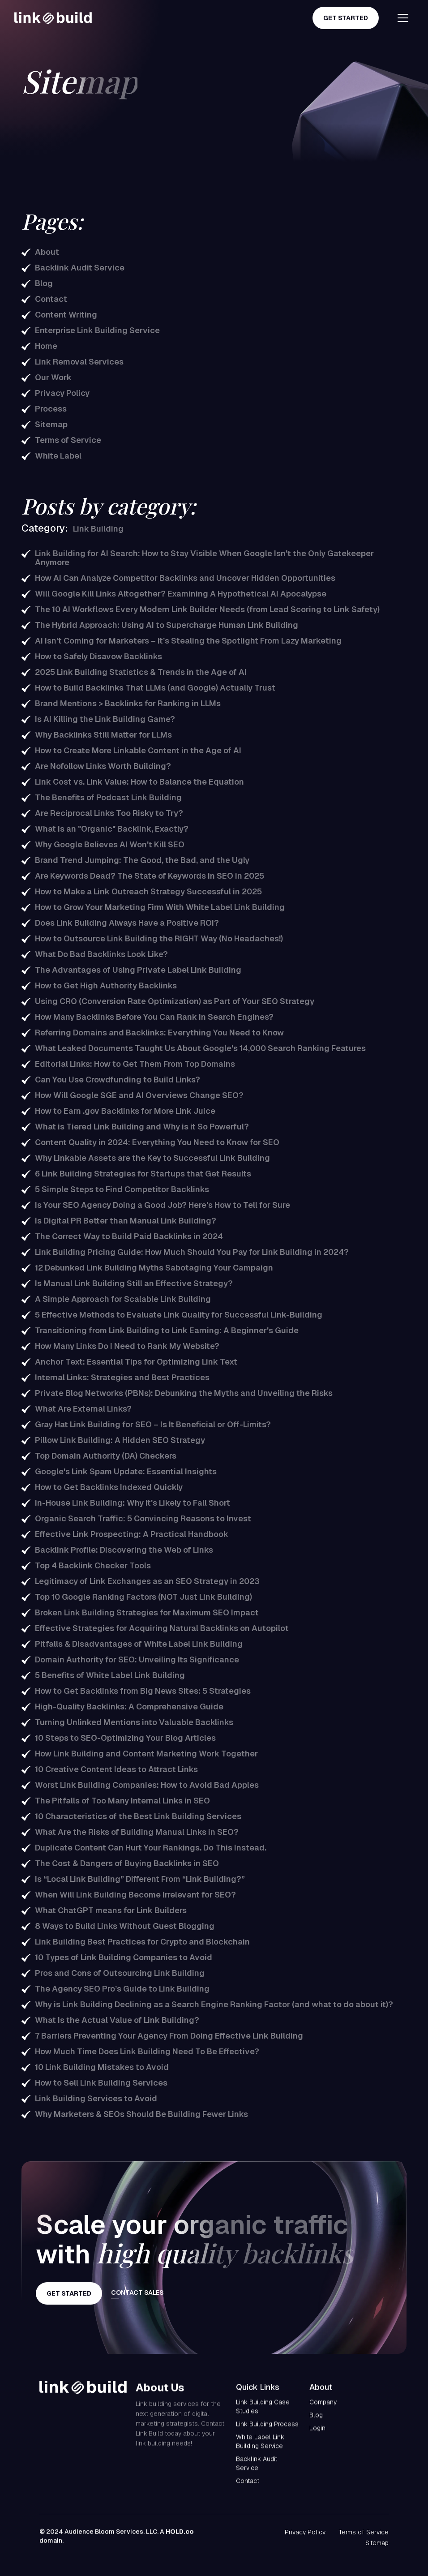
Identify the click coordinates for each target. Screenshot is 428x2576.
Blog (316, 2424)
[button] (399, 18)
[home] (53, 18)
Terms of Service (364, 2532)
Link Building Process (267, 2433)
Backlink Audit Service (256, 2472)
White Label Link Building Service (260, 2450)
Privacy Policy (305, 2532)
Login (317, 2437)
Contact (247, 2490)
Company (323, 2411)
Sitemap (377, 2543)
